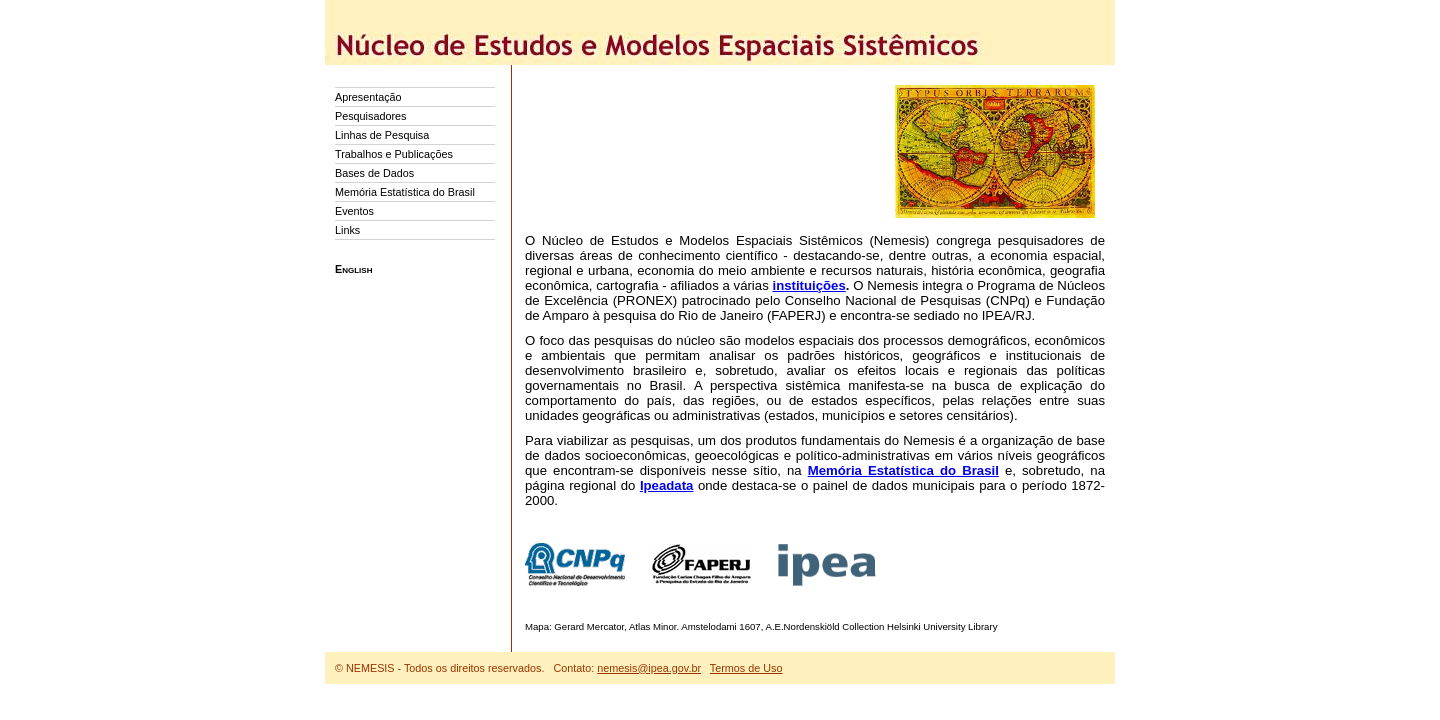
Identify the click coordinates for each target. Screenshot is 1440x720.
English (353, 269)
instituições (808, 285)
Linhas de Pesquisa (382, 135)
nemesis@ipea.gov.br (649, 668)
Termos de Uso (746, 668)
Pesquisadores (370, 116)
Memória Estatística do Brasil (405, 192)
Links (347, 230)
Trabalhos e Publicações (394, 154)
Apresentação (368, 97)
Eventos (354, 211)
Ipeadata (667, 485)
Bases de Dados (374, 173)
